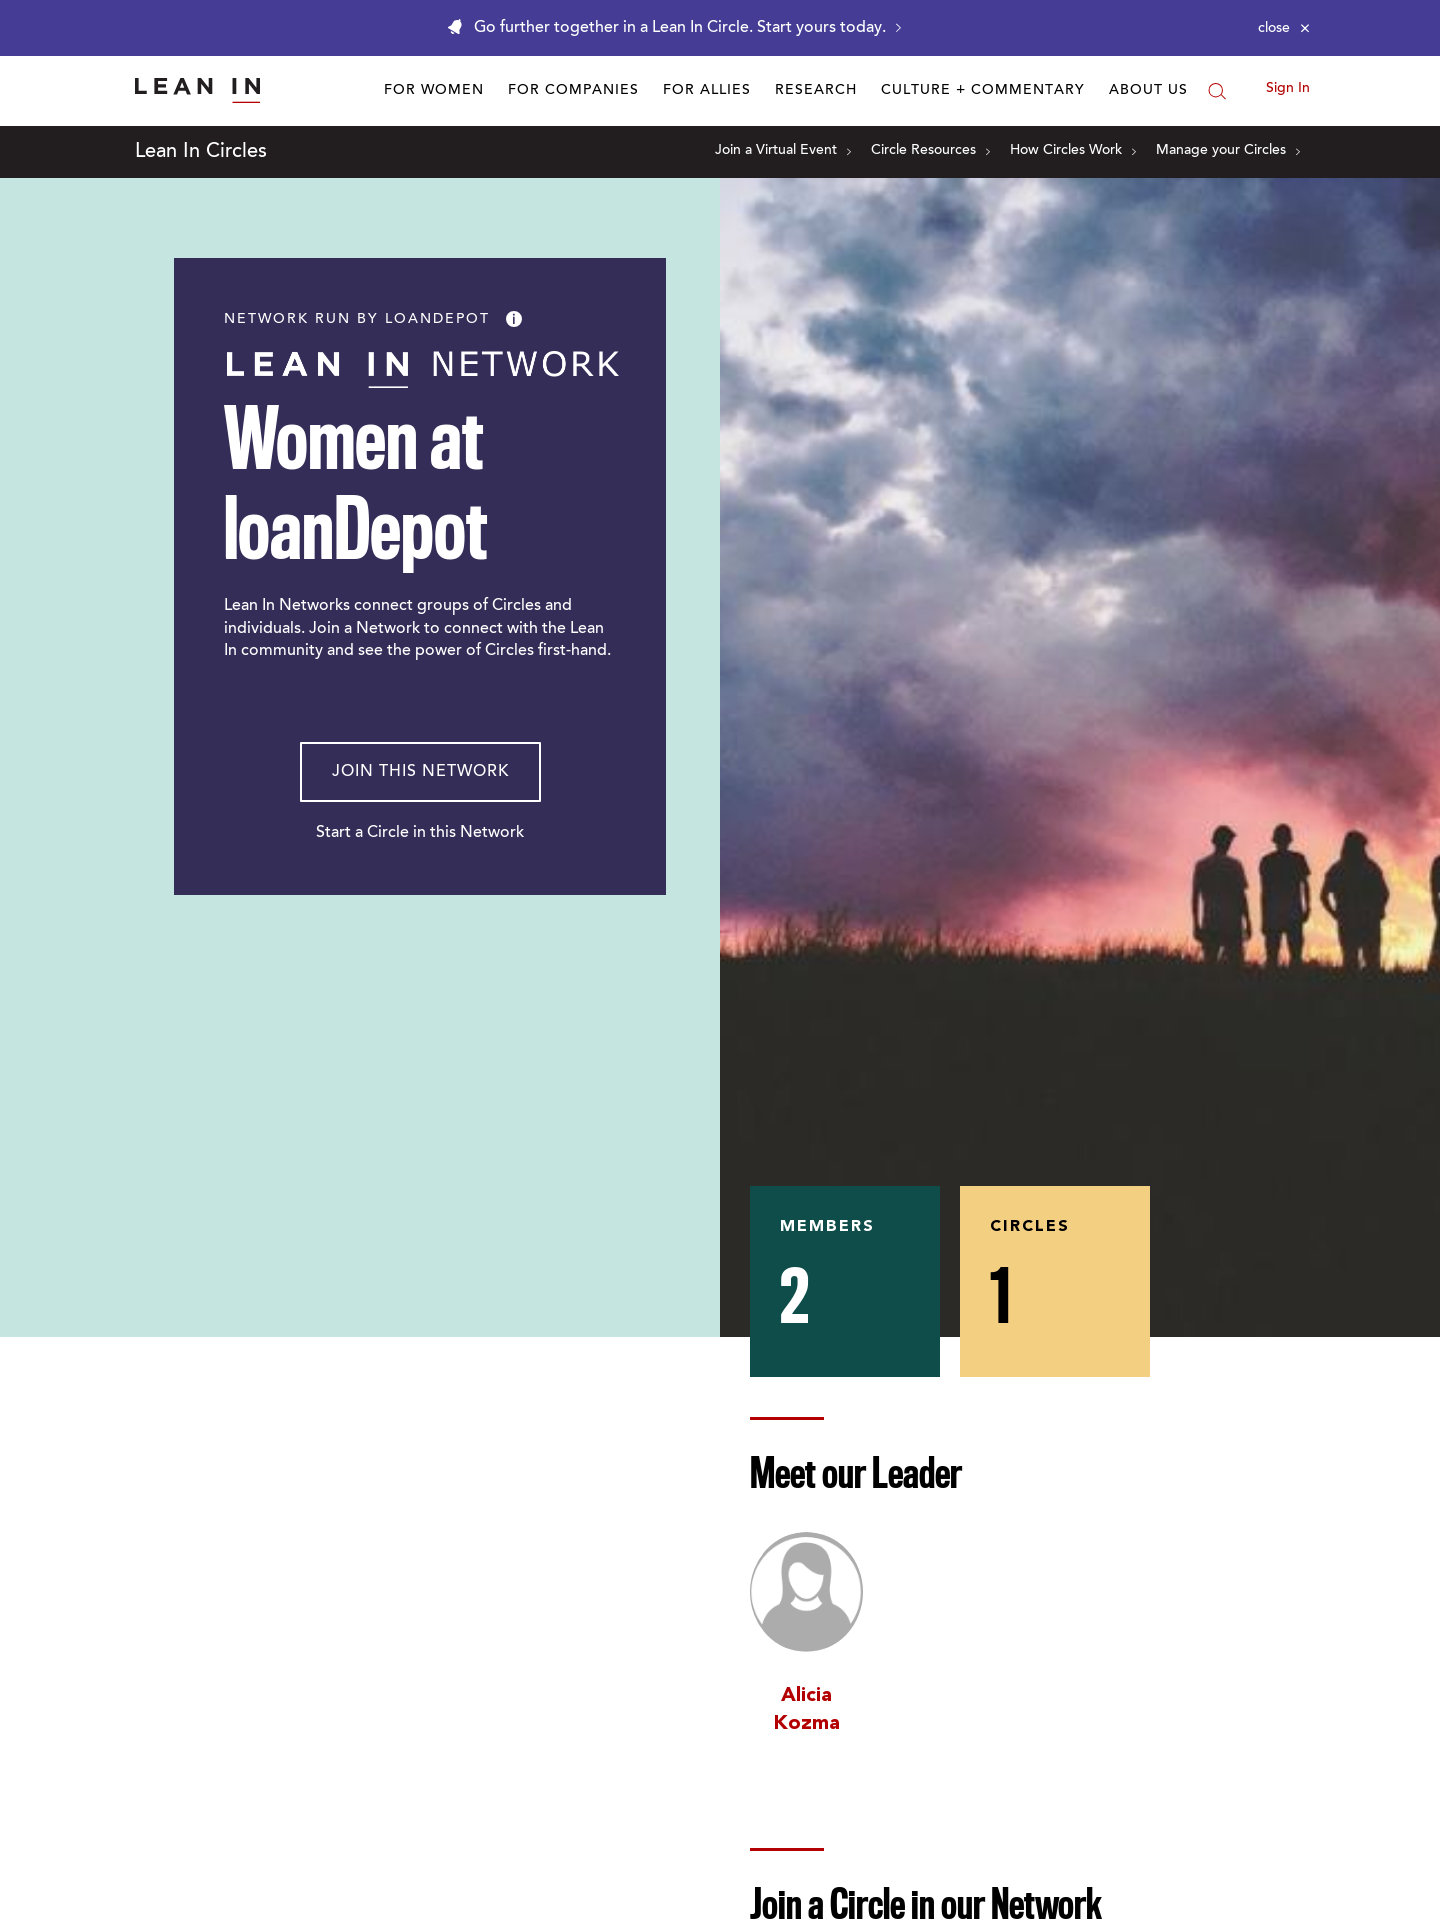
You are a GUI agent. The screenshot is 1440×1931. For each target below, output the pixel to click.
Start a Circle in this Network (420, 833)
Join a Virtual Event (783, 151)
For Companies (573, 91)
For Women (434, 91)
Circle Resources (930, 151)
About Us (1148, 91)
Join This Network (420, 772)
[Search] (1217, 91)
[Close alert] (1284, 28)
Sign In (1288, 89)
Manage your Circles (1228, 151)
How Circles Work (1073, 151)
